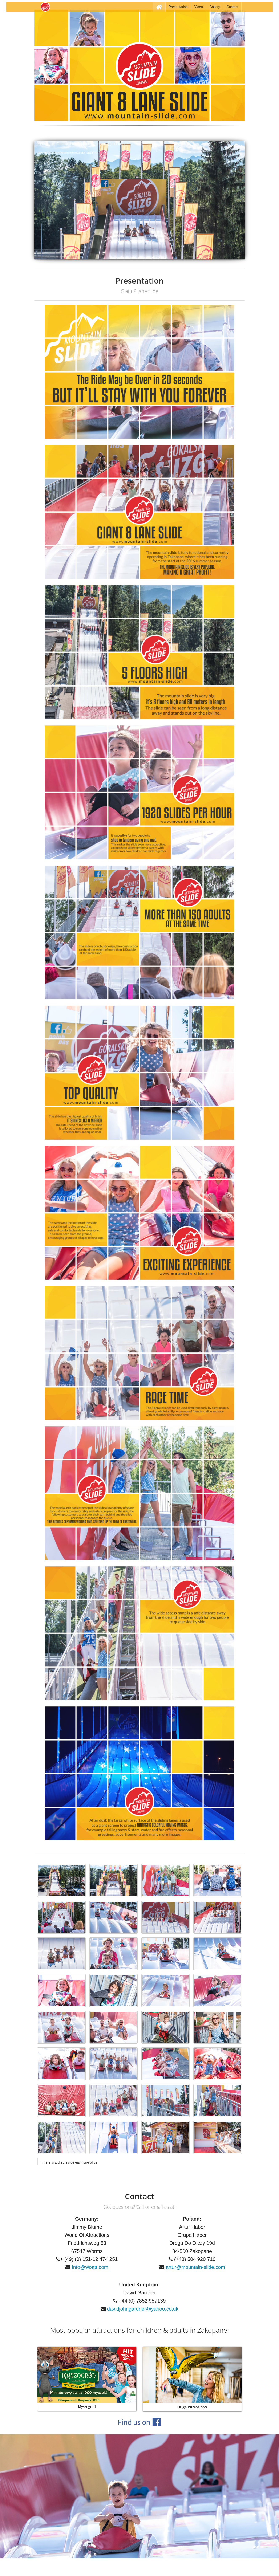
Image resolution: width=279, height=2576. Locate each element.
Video (198, 7)
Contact (232, 7)
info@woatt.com (90, 2263)
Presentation (178, 7)
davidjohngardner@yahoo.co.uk (142, 2304)
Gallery (214, 7)
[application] (139, 200)
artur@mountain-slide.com (195, 2263)
